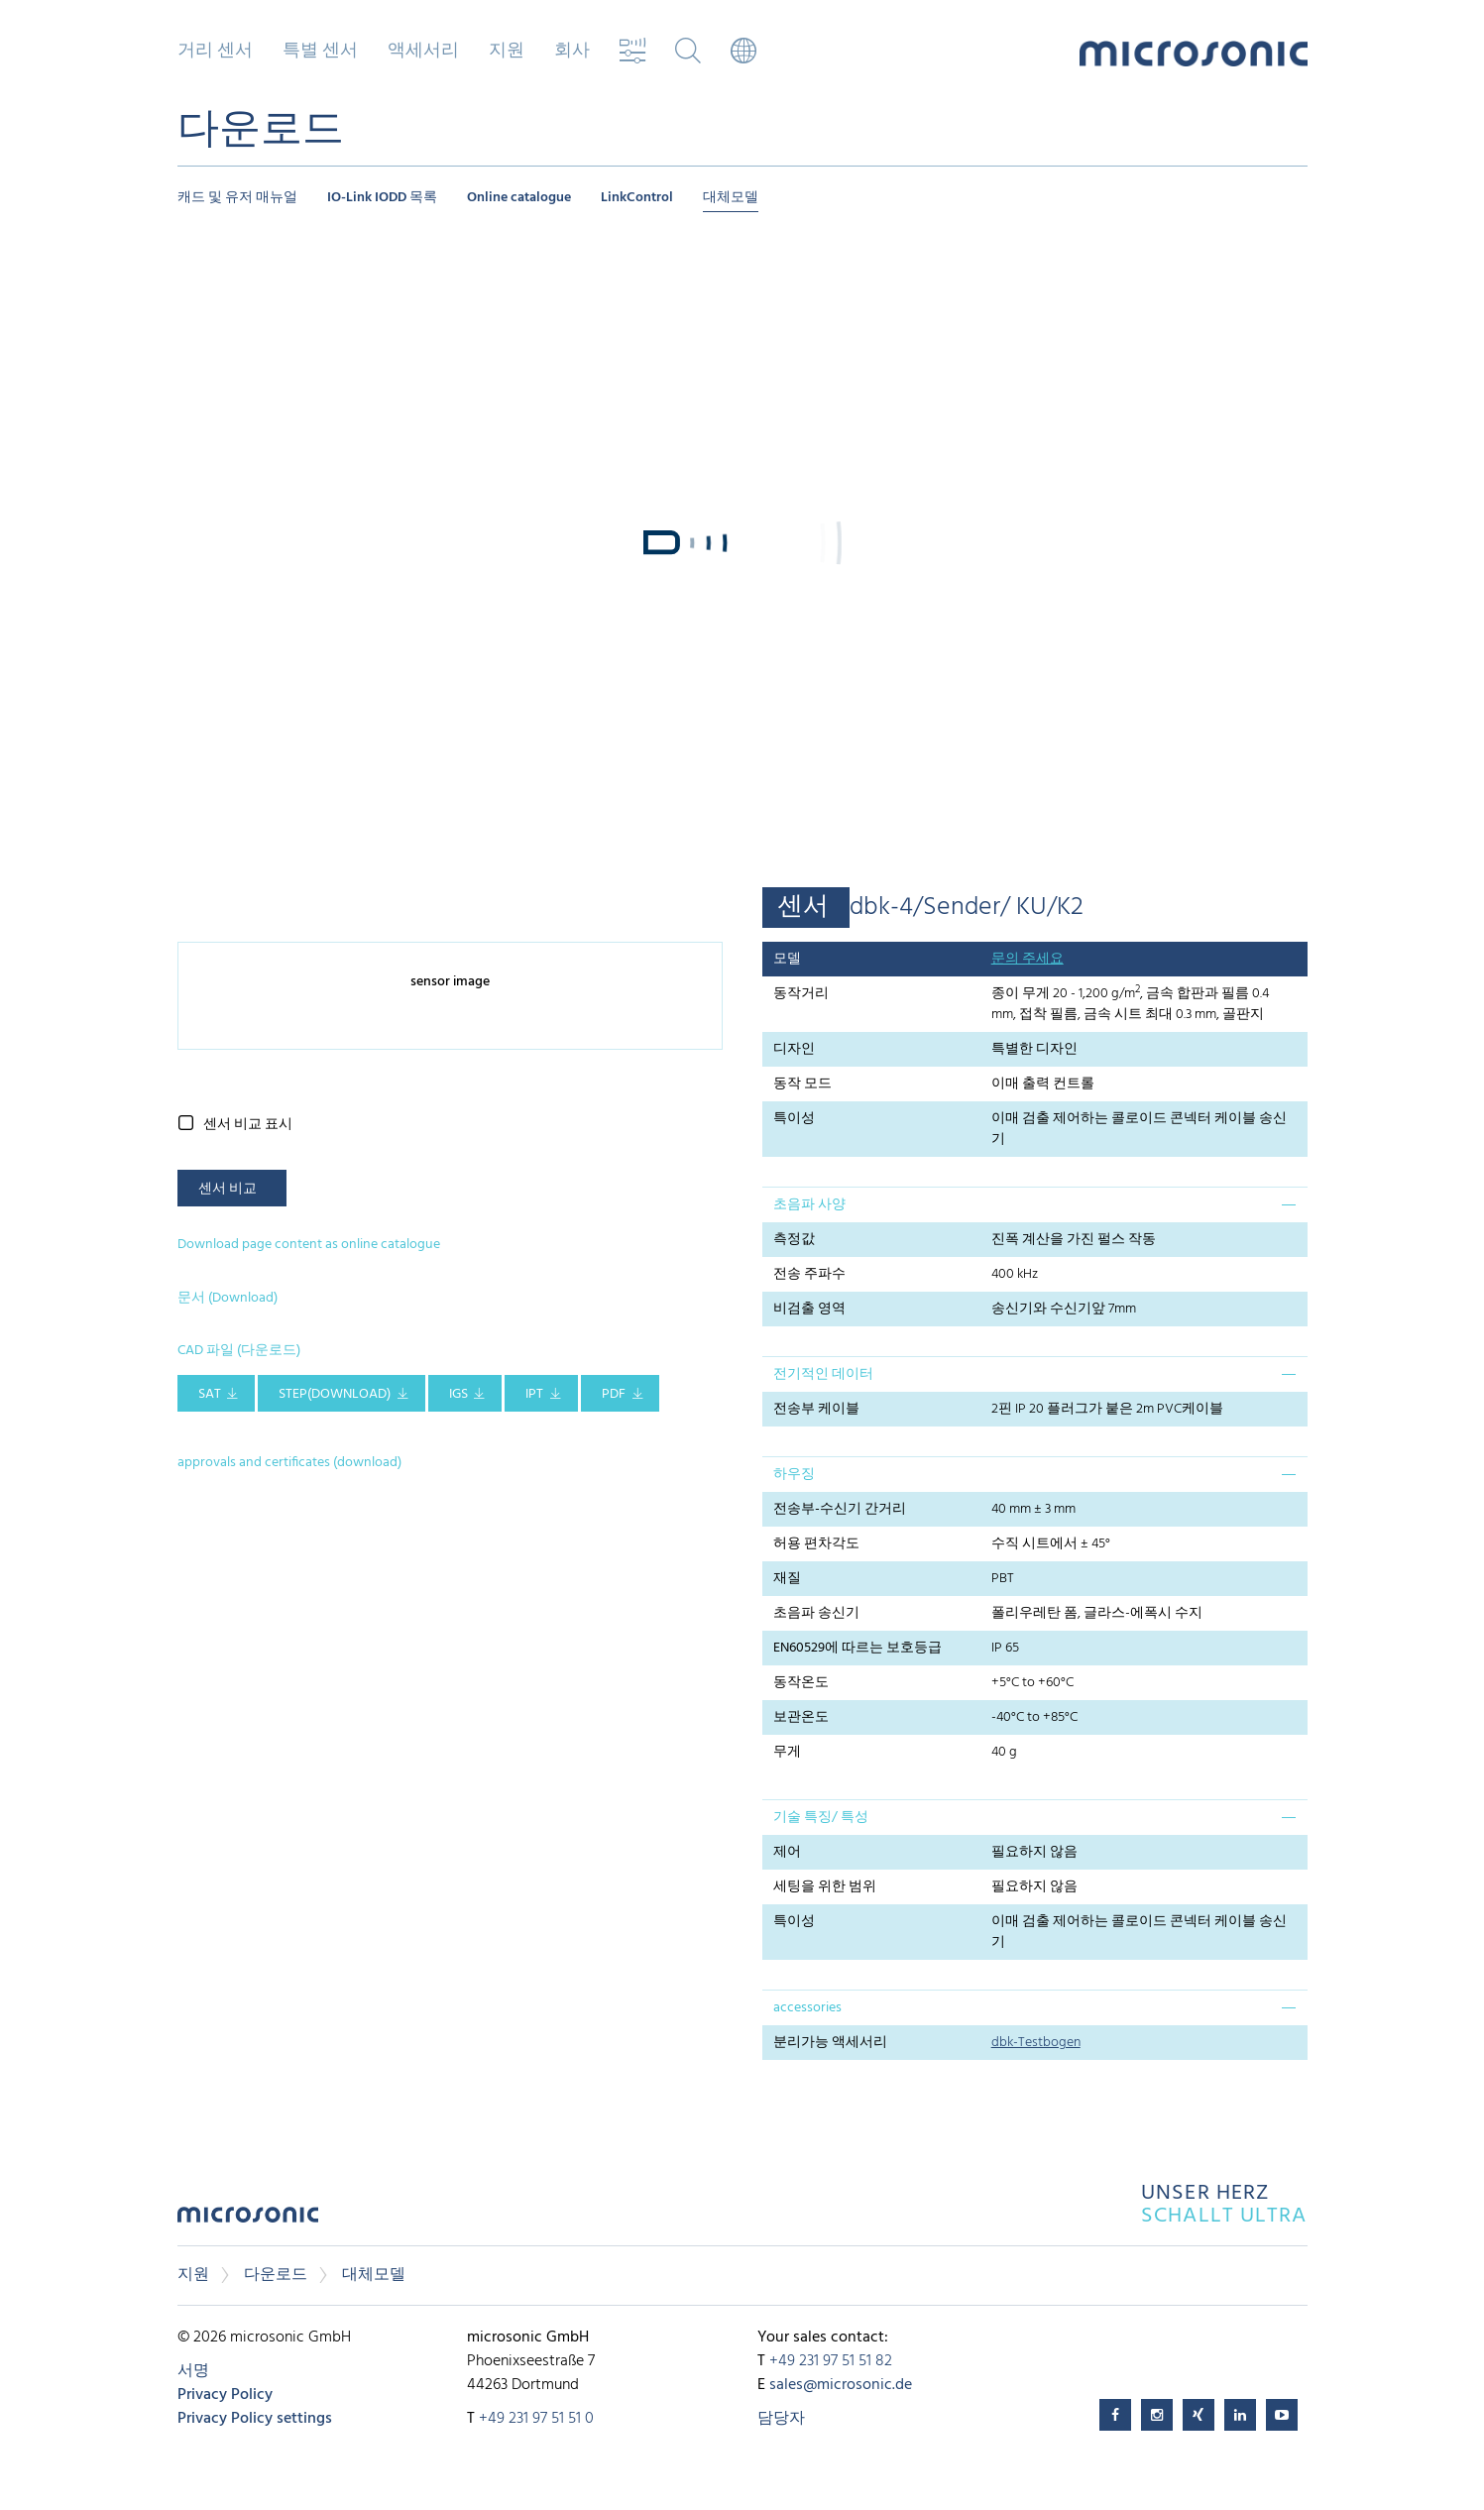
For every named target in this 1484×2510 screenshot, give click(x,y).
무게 (787, 1752)
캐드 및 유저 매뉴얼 (237, 197)
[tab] (1035, 1204)
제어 (787, 1852)
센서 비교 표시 (247, 1124)
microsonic (247, 2220)
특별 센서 (320, 51)
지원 (506, 51)
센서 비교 (227, 1189)
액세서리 (423, 51)
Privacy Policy (225, 2395)
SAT (209, 1394)
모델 (787, 959)
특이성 (794, 1118)
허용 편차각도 (816, 1544)
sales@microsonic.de (840, 2385)
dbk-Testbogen (1036, 2042)
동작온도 (801, 1682)
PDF (614, 1394)
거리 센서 (215, 51)
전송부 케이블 (816, 1409)
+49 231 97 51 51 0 (536, 2419)
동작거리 (801, 993)
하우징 (794, 1474)
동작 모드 (802, 1084)
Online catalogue (519, 197)
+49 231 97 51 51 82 (830, 2361)
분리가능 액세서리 (830, 2042)
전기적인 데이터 (823, 1374)
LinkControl (637, 197)
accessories (807, 2007)
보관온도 (801, 1717)
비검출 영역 (809, 1309)
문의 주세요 (1027, 959)
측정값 (794, 1239)
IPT (534, 1394)
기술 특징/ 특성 (820, 1817)
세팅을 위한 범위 (824, 1887)
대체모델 (730, 197)
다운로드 (275, 2275)
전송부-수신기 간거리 (839, 1509)
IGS (458, 1394)
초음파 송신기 (816, 1613)
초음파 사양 (809, 1205)
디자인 (794, 1049)
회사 (572, 51)
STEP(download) (335, 1394)
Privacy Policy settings (254, 2419)
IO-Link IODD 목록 (382, 197)
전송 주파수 (809, 1274)
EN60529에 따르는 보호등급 (857, 1648)
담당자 (781, 2419)
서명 (193, 2371)
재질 (787, 1578)
